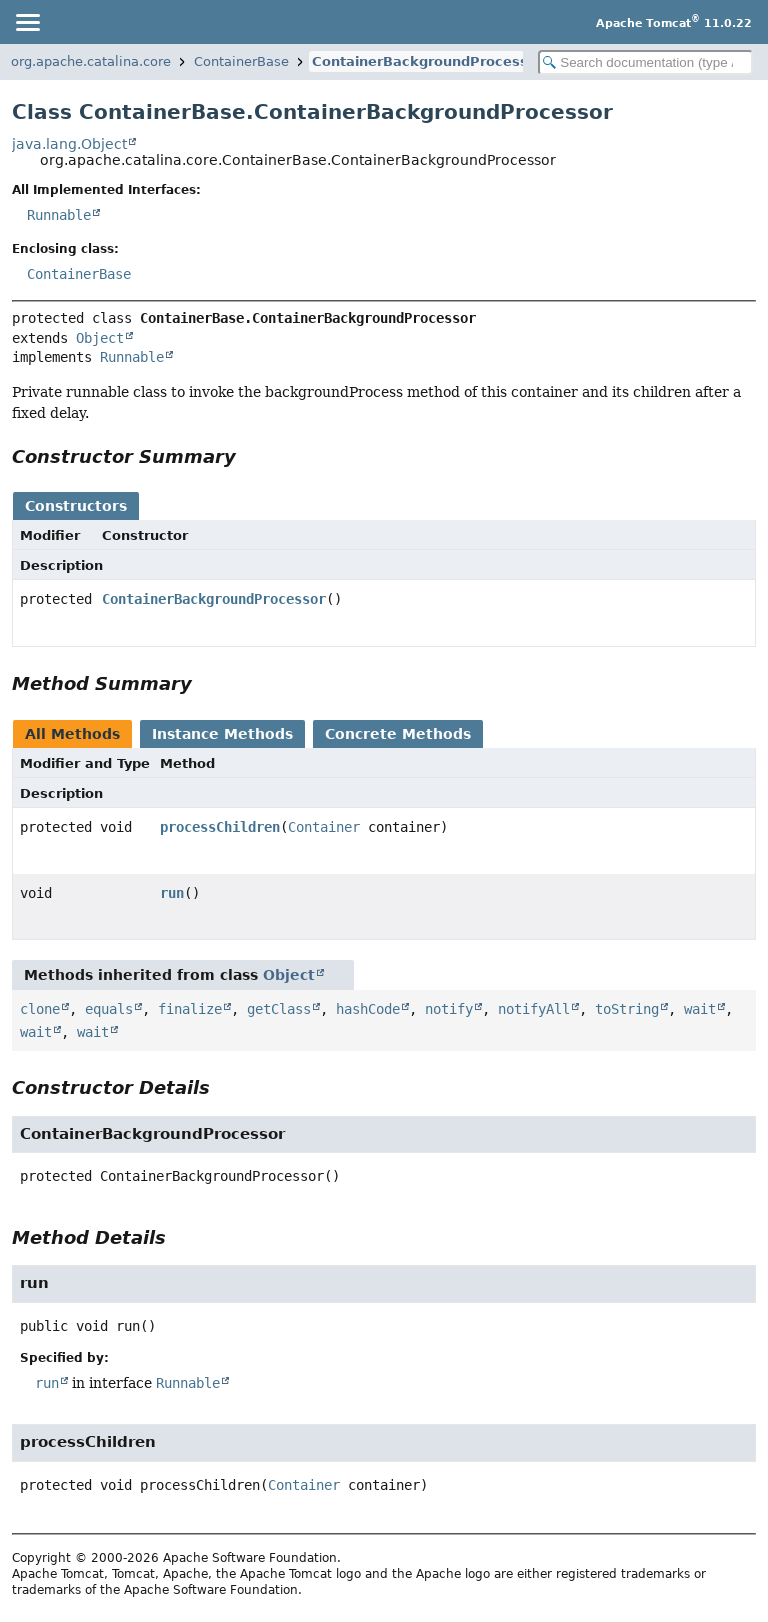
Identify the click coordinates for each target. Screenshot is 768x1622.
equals (109, 1009)
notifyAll (534, 1009)
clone (40, 1009)
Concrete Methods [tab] (398, 734)
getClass (279, 1009)
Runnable (59, 215)
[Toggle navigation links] (27, 22)
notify (449, 1009)
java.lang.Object (69, 144)
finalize (190, 1009)
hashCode (368, 1009)
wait (700, 1009)
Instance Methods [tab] (222, 734)
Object (100, 338)
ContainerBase (241, 61)
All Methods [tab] (72, 734)
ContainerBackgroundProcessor (427, 61)
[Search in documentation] (645, 62)
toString (627, 1009)
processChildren (220, 827)
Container (324, 827)
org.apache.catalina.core (91, 61)
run (172, 893)
